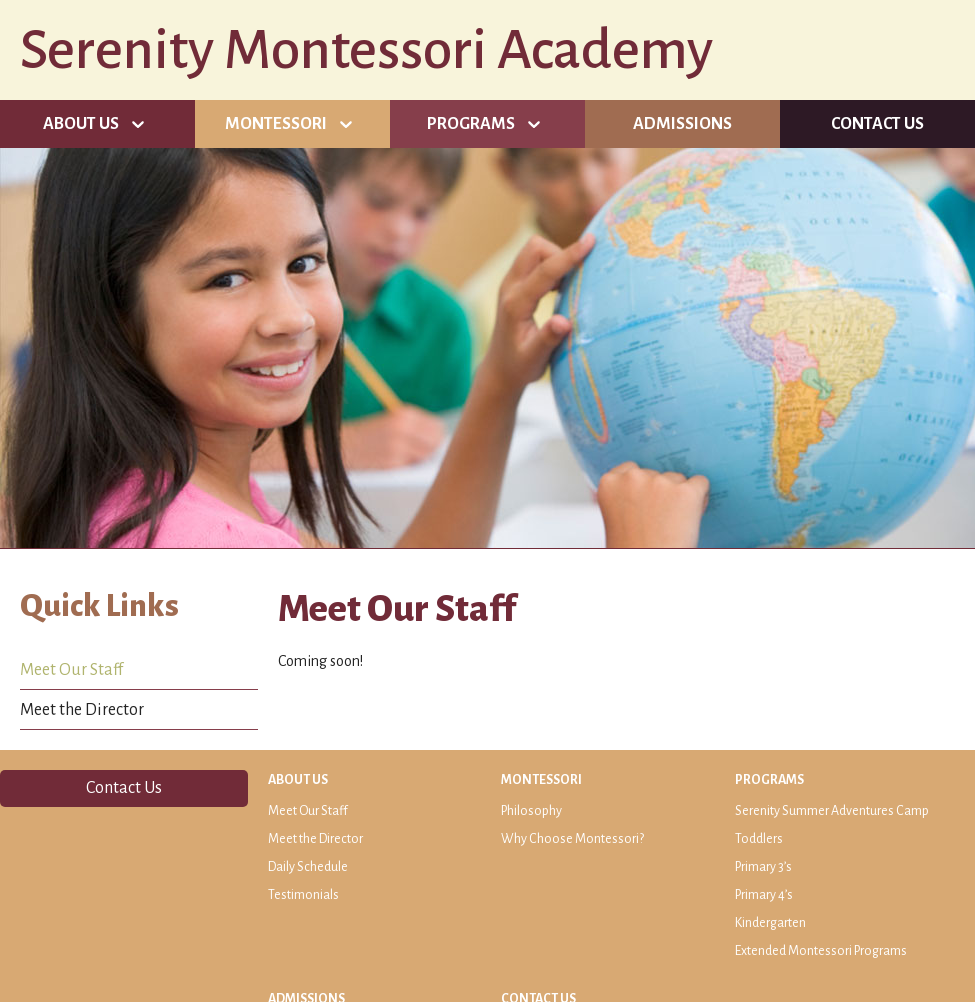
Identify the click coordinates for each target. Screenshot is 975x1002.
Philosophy (531, 811)
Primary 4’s (764, 895)
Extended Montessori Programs (821, 951)
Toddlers (759, 839)
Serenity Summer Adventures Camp (832, 811)
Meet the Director (82, 710)
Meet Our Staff (71, 670)
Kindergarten (770, 923)
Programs (471, 124)
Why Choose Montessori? (572, 839)
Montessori (276, 124)
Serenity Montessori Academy (366, 50)
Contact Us (877, 124)
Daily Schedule (308, 867)
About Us (81, 124)
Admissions (682, 124)
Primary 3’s (763, 867)
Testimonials (303, 895)
